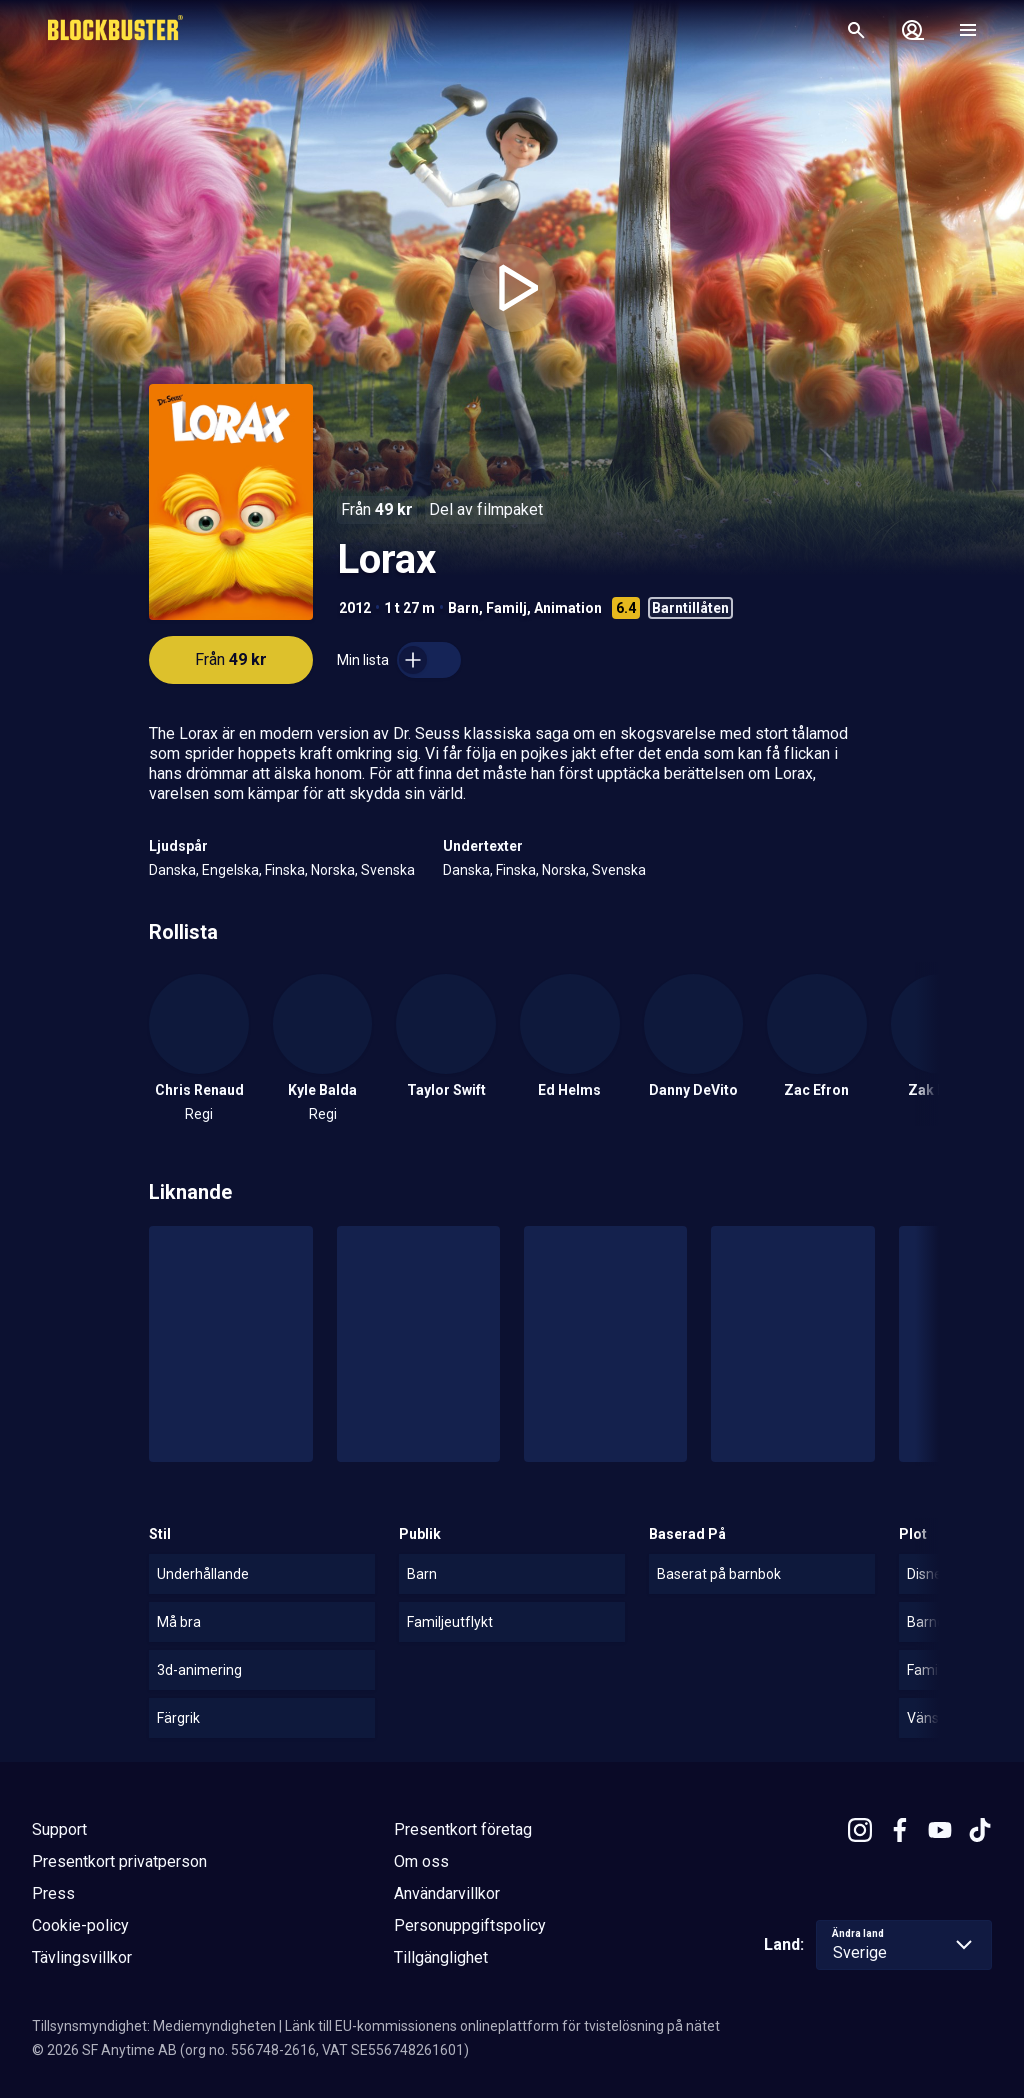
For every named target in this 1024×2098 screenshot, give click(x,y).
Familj (506, 608)
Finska (285, 870)
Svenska (388, 870)
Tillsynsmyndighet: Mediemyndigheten (154, 2026)
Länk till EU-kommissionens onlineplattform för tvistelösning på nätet (502, 2026)
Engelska (230, 870)
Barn (463, 608)
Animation (568, 608)
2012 (355, 608)
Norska (333, 870)
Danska (172, 870)
